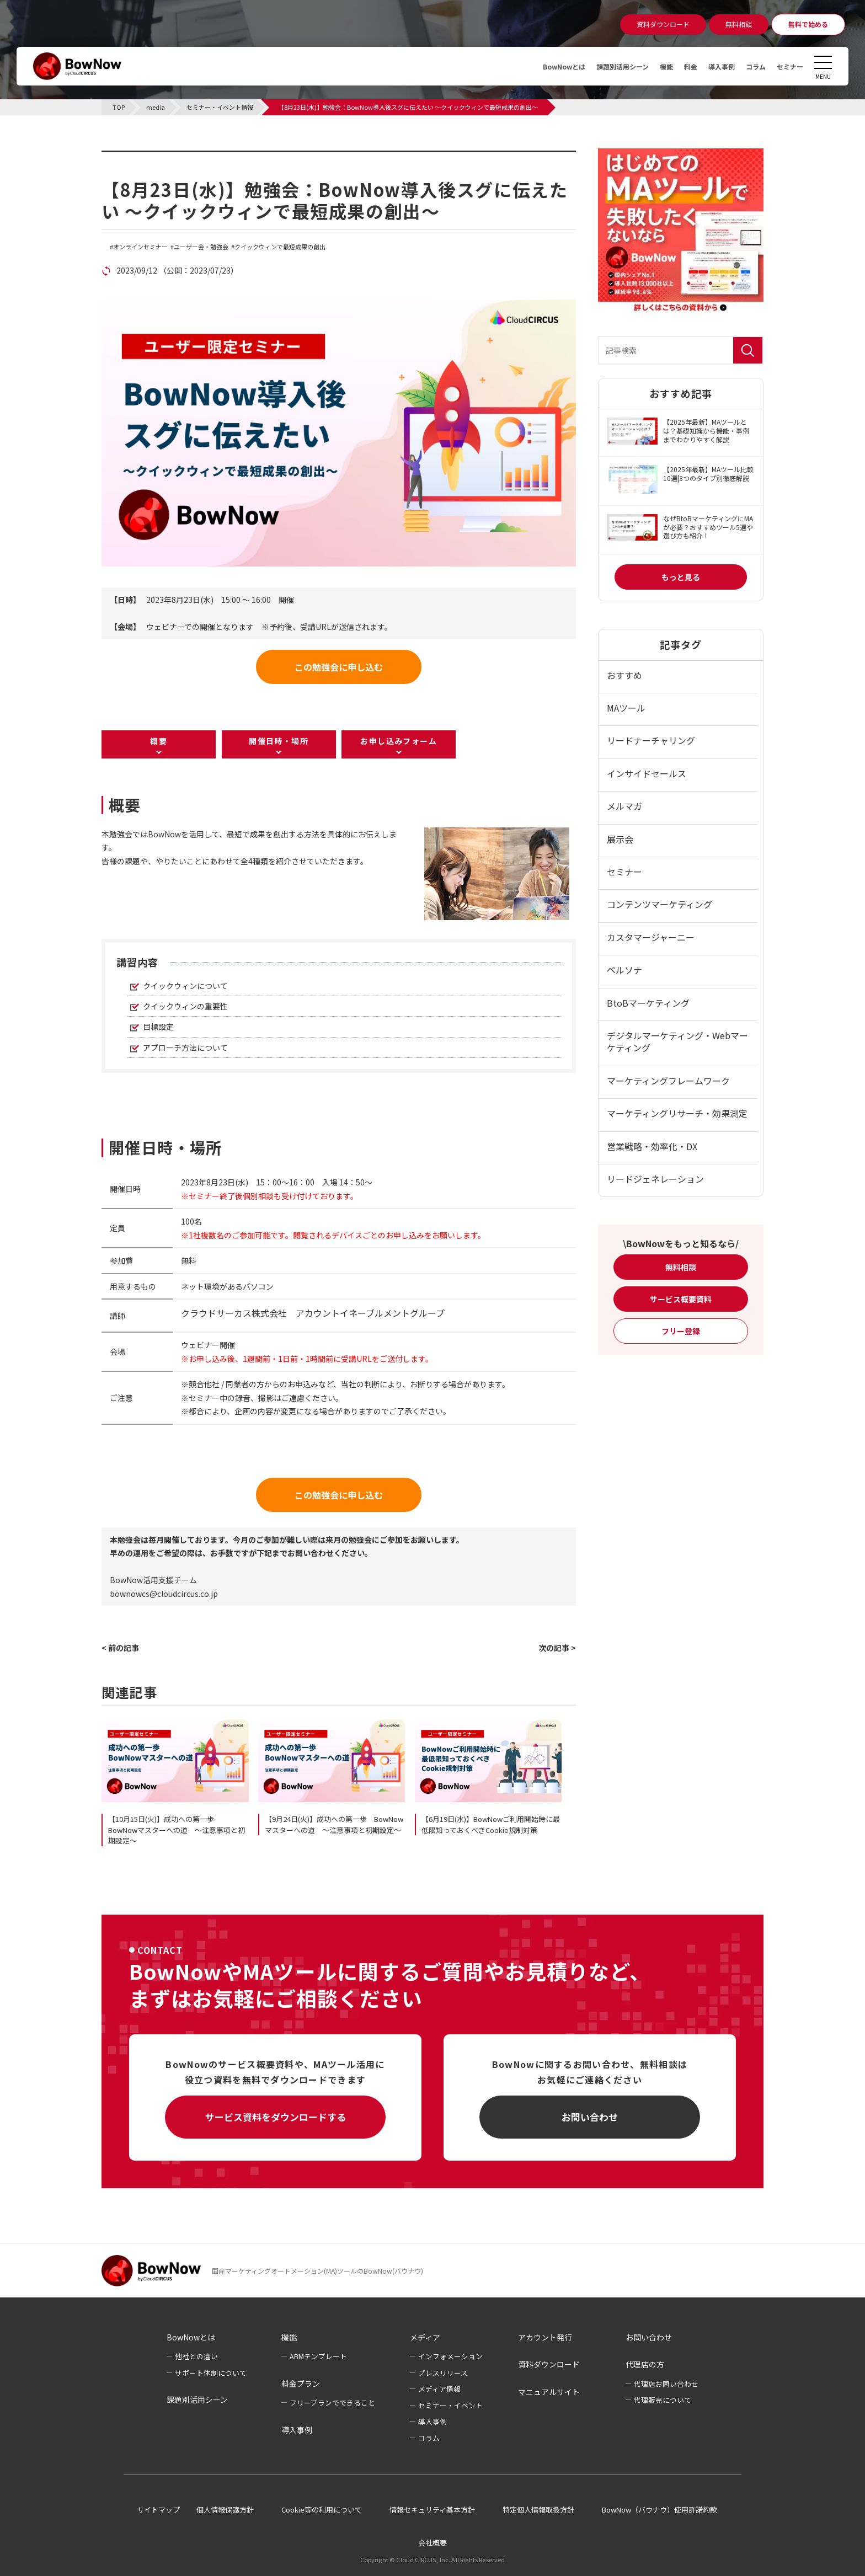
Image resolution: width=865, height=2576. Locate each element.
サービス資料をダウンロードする (275, 2117)
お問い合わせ (590, 2117)
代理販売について (662, 2400)
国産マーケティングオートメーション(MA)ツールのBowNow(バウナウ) (317, 2270)
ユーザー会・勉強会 (201, 247)
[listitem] (256, 847)
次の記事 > (557, 1647)
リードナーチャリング (651, 740)
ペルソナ (624, 969)
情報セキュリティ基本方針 (432, 2509)
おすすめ (624, 675)
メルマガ (624, 806)
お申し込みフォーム (398, 740)
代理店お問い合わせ (666, 2384)
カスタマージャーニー (651, 937)
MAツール (626, 707)
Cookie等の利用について (321, 2509)
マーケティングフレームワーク (668, 1080)
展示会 (620, 839)
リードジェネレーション (655, 1178)
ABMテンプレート (318, 2356)
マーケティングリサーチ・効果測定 (677, 1113)
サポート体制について (211, 2372)
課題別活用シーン (601, 66)
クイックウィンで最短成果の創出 (279, 247)
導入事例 (711, 66)
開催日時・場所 (278, 740)
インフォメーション (450, 2356)
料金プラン (300, 2383)
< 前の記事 (120, 1647)
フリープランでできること (332, 2402)
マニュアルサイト (549, 2391)
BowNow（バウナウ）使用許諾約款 (659, 2509)
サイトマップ (158, 2509)
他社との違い (196, 2356)
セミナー (787, 66)
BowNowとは (535, 66)
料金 (677, 66)
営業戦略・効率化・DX (652, 1146)
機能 (651, 66)
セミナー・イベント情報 (171, 157)
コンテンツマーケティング (659, 904)
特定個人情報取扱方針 (538, 2509)
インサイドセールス (646, 773)
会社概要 (432, 2542)
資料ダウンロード (549, 2364)
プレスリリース (443, 2372)
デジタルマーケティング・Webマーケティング (677, 1041)
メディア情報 (439, 2388)
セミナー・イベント (450, 2405)
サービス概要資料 (681, 1299)
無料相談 (680, 1267)
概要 (158, 740)
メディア (425, 2337)
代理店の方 (645, 2364)
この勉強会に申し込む (339, 667)
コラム (749, 66)
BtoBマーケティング (648, 1002)
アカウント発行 (545, 2337)
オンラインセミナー (140, 247)
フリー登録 (680, 1331)
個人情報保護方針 (225, 2509)
